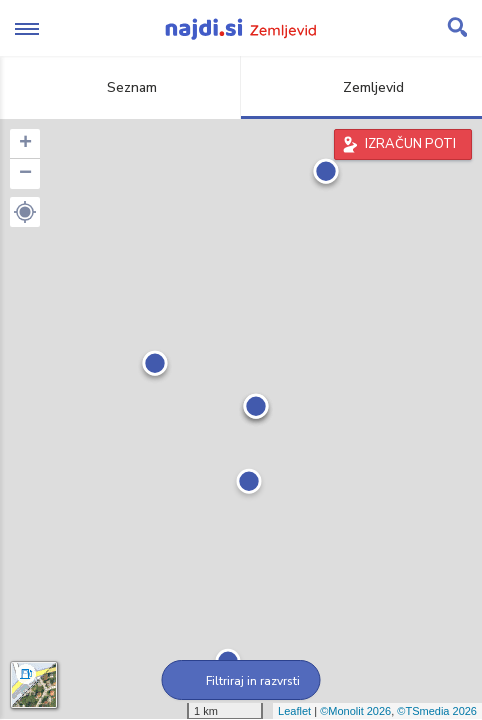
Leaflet (294, 711)
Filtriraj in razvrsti (241, 681)
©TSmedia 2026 (437, 711)
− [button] (25, 174)
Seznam (120, 87)
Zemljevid (362, 87)
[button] (25, 212)
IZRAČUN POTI (410, 144)
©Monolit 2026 (355, 711)
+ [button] (25, 144)
